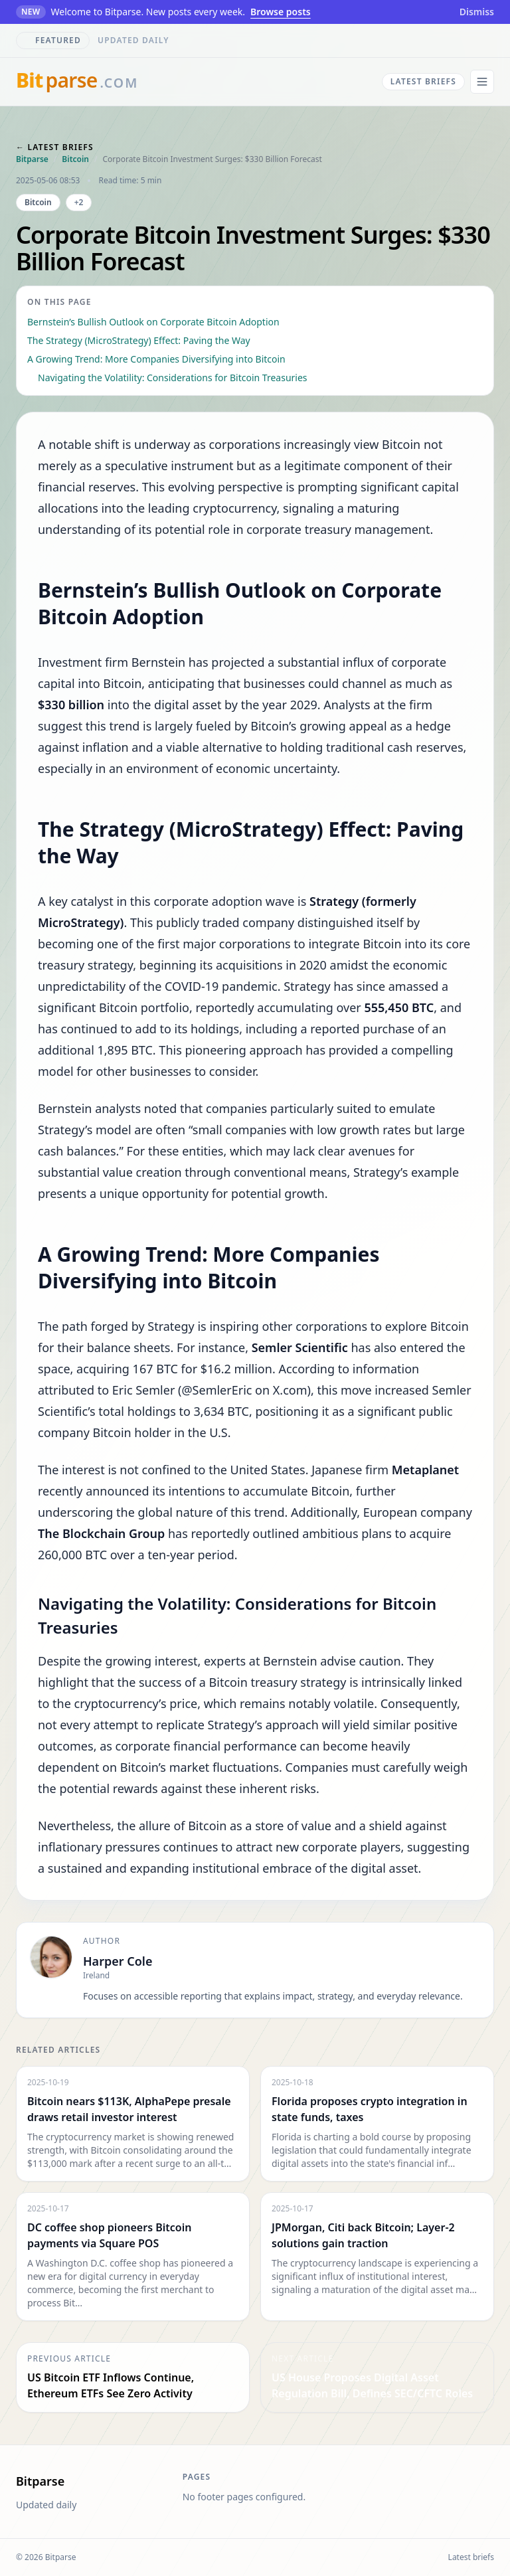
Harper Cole (117, 1961)
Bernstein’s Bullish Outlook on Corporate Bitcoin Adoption (153, 321)
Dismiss (477, 11)
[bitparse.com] (77, 81)
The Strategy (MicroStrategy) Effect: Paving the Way (138, 340)
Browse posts (280, 11)
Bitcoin (75, 159)
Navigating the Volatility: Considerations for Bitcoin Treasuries (172, 377)
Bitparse (32, 159)
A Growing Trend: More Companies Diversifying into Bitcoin (156, 359)
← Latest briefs (55, 147)
